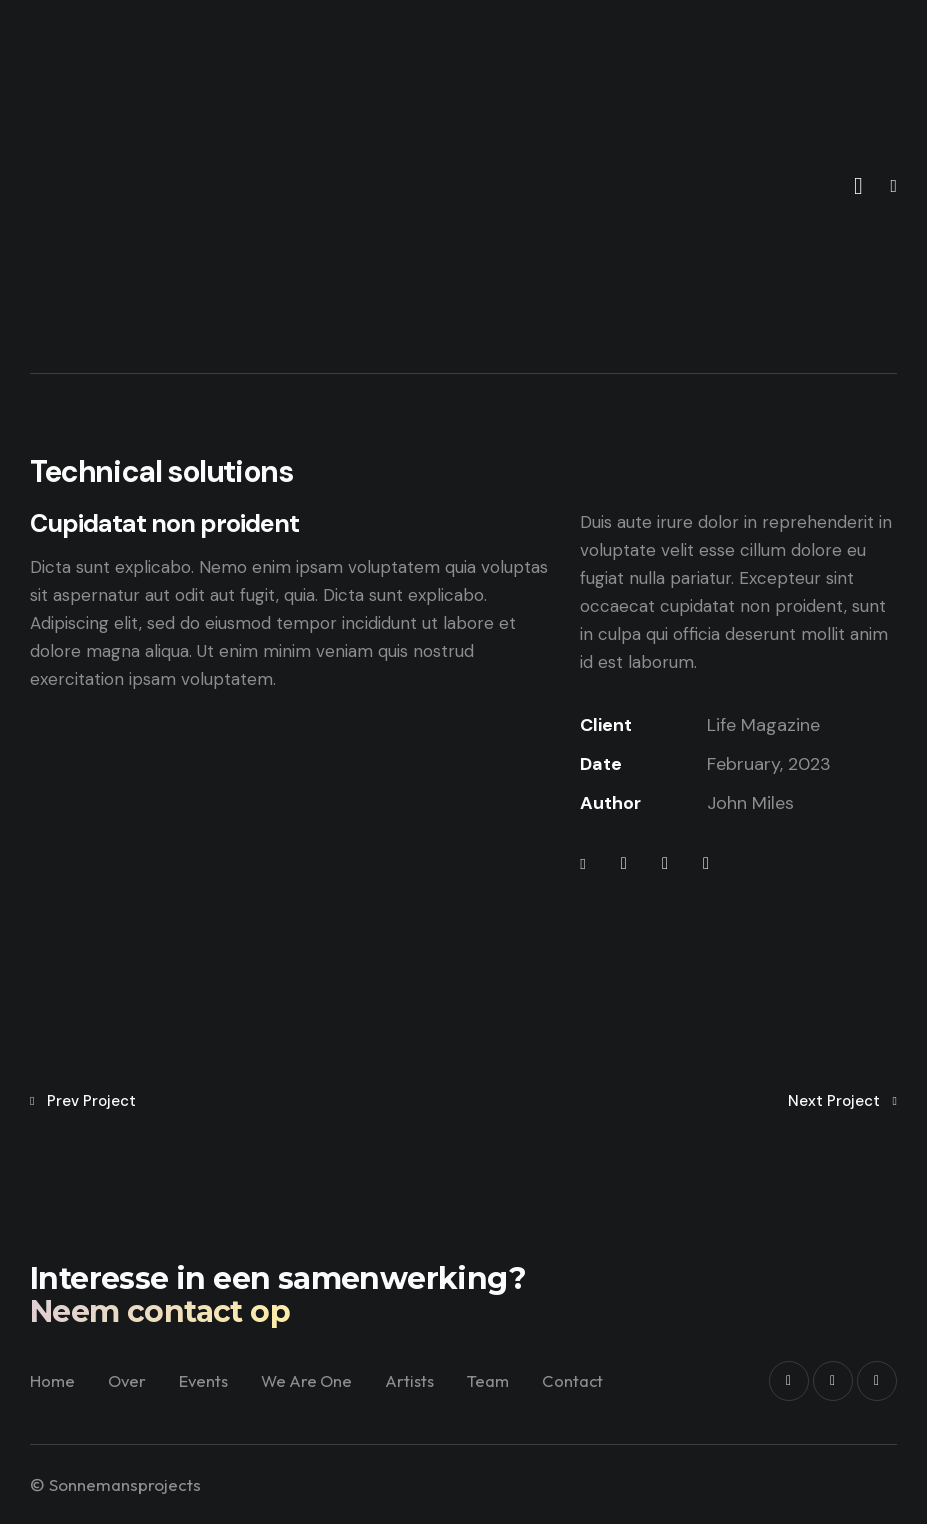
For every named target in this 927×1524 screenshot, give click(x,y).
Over (166, 1373)
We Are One (351, 1373)
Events (245, 1373)
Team (538, 1373)
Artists (457, 1373)
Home (90, 1373)
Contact (330, 1397)
